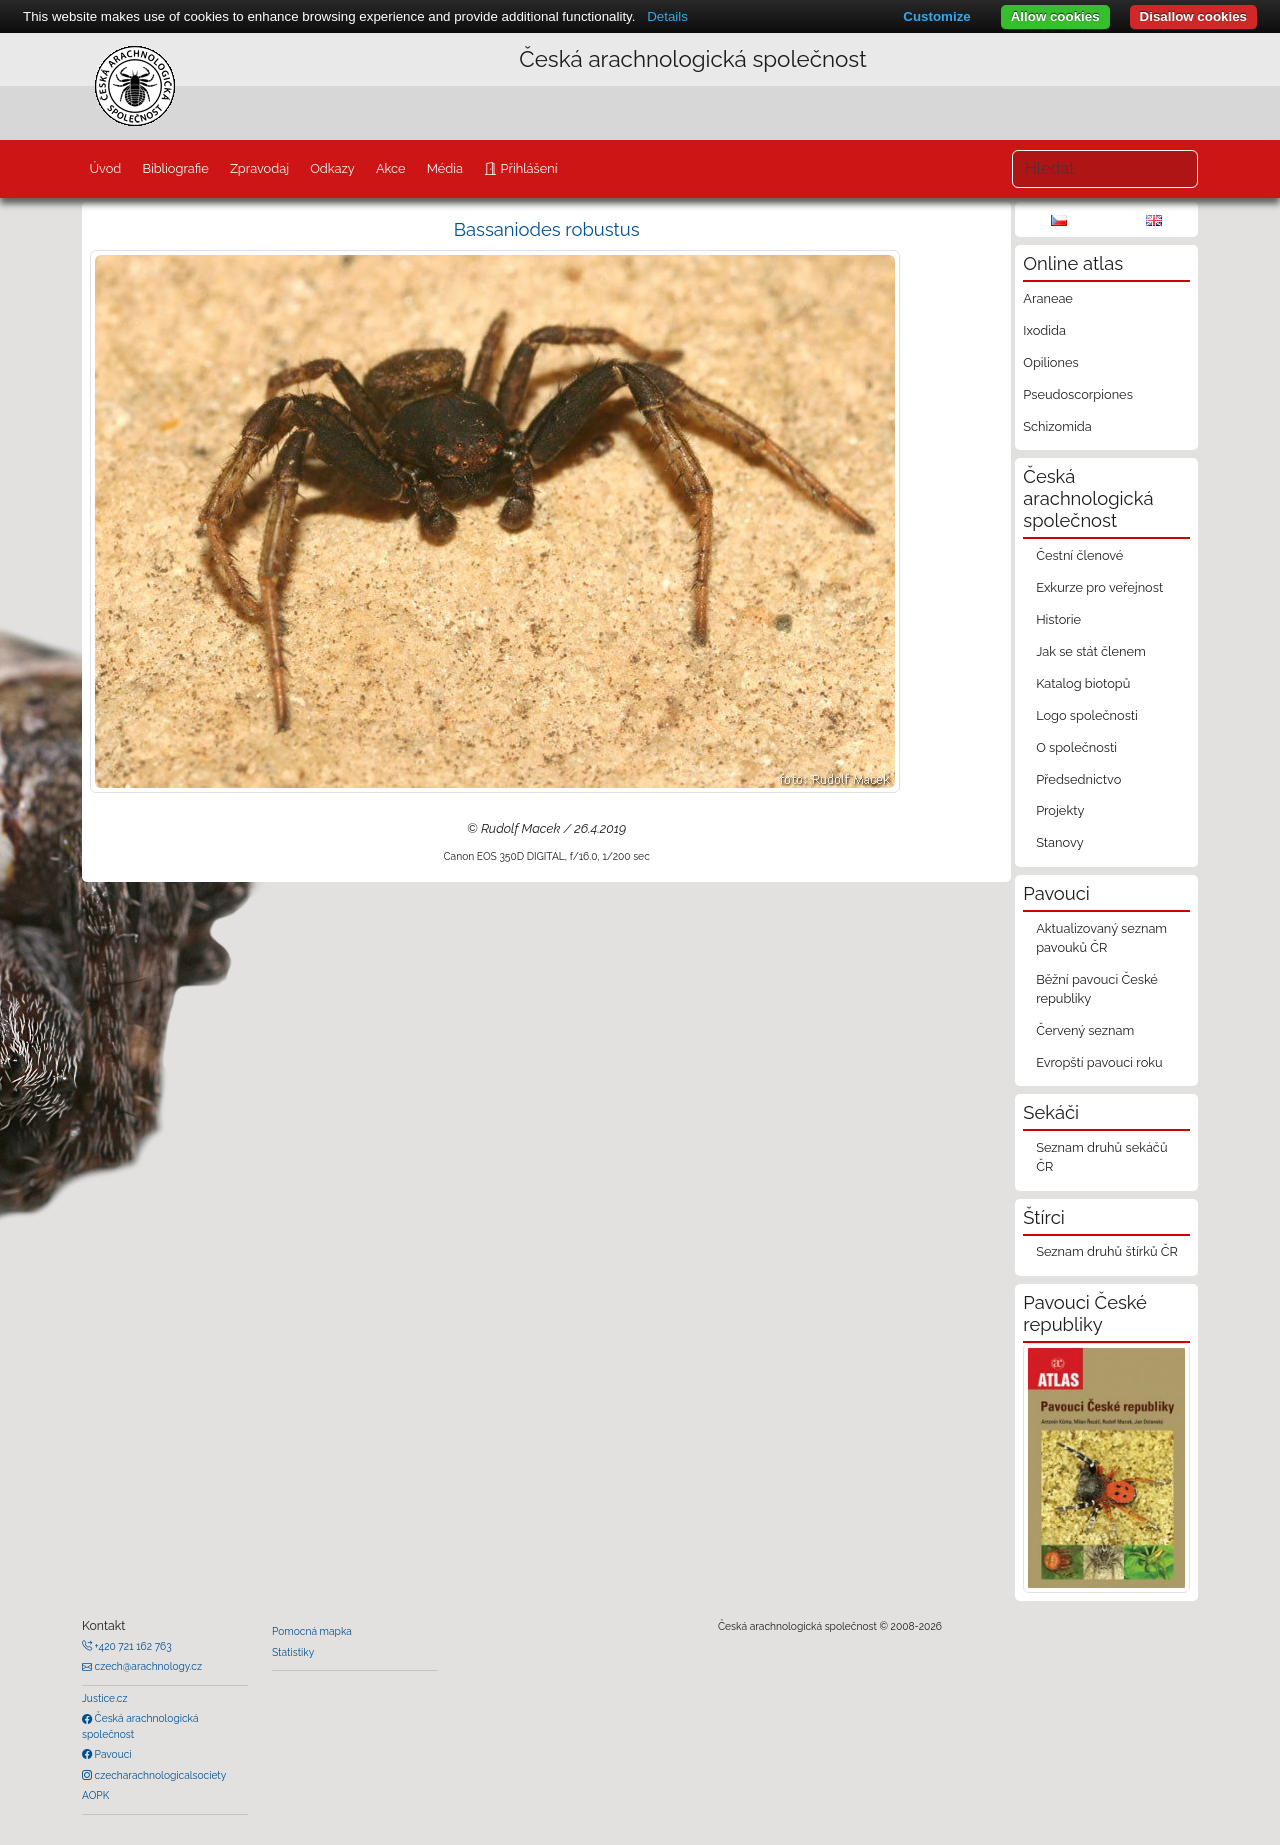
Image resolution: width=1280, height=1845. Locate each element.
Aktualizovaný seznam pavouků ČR (1101, 938)
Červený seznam (1085, 1030)
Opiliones (1050, 362)
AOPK (95, 1795)
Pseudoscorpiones (1077, 394)
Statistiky (293, 1652)
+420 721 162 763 (132, 1646)
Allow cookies (1055, 16)
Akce (391, 168)
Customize (936, 16)
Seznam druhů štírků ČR (1107, 1251)
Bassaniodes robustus (547, 229)
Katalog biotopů (1083, 683)
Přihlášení (527, 168)
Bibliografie (175, 168)
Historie (1058, 619)
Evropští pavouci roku (1099, 1062)
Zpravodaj (259, 168)
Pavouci (112, 1754)
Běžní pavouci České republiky (1097, 989)
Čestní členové (1079, 555)
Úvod (105, 168)
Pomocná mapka (312, 1631)
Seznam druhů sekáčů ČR (1101, 1157)
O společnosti (1076, 747)
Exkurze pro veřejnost (1099, 587)
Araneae (1048, 298)
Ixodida (1044, 330)
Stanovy (1060, 842)
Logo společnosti (1087, 715)
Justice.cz (105, 1698)
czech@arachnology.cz (147, 1666)
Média (445, 168)
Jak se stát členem (1091, 651)
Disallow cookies (1193, 16)
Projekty (1060, 810)
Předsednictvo (1078, 779)
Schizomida (1057, 426)
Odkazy (332, 168)
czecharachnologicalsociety (159, 1775)
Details (667, 16)
